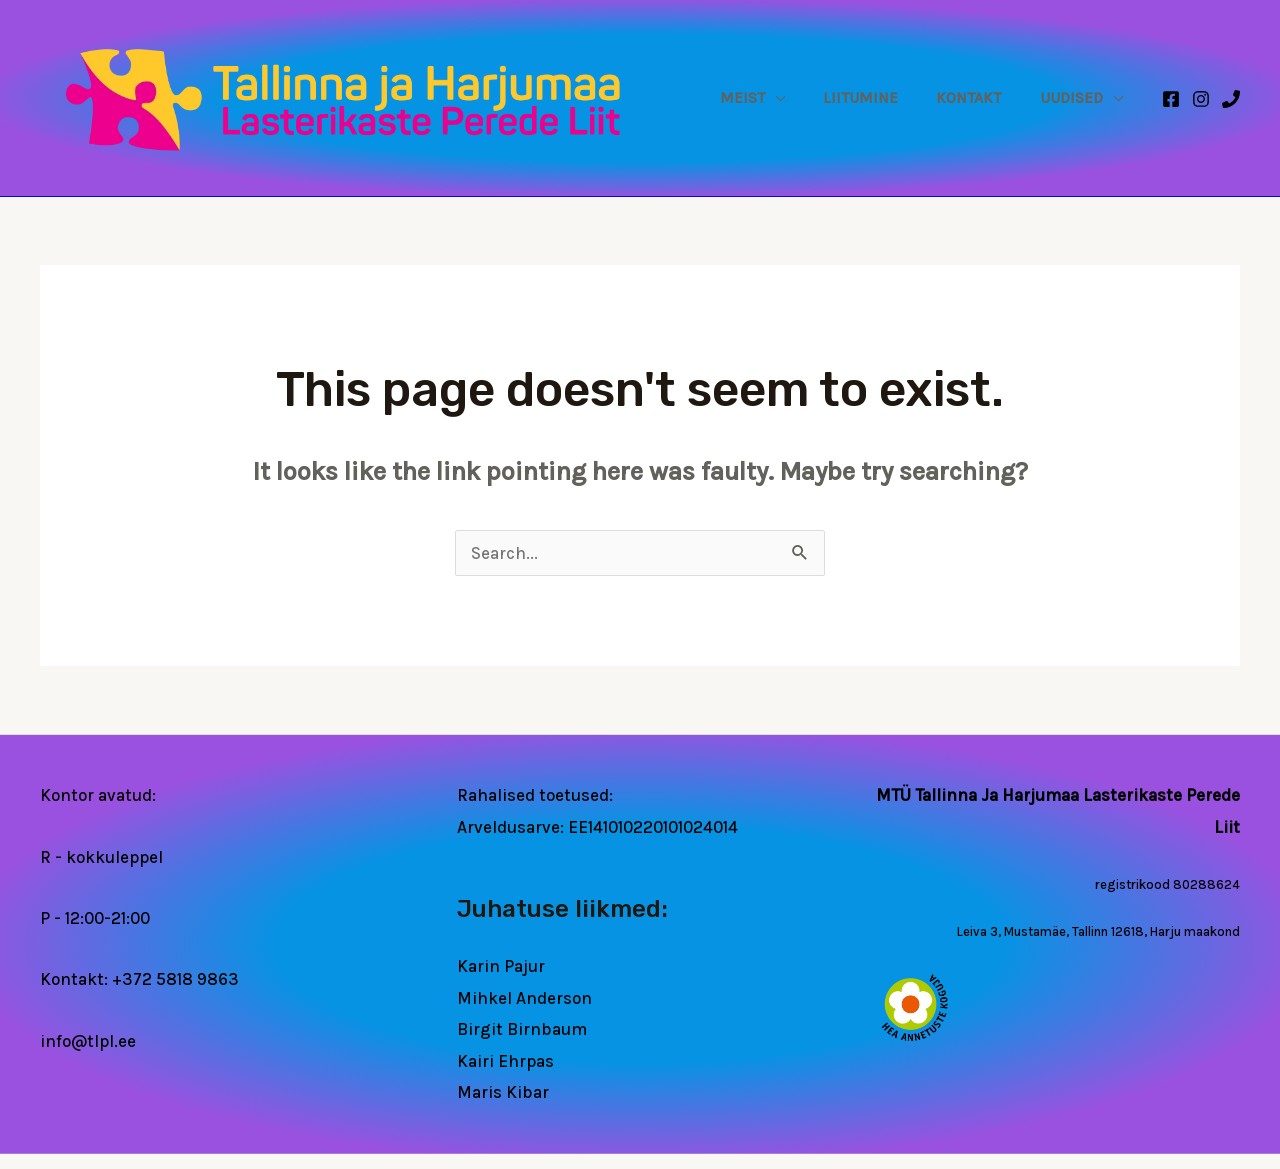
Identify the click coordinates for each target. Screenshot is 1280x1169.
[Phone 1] (1231, 99)
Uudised (1075, 98)
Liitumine (880, 98)
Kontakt (980, 98)
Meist (769, 98)
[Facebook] (1171, 99)
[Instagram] (1201, 99)
